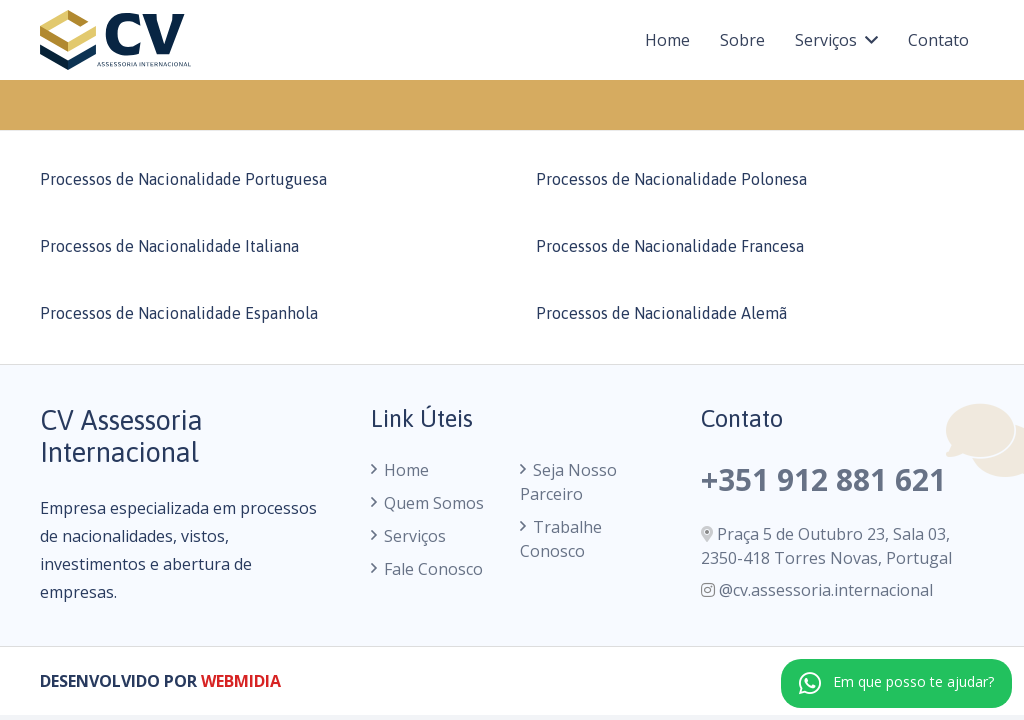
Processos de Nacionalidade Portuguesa (183, 179)
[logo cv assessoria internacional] (115, 40)
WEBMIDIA (241, 681)
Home (406, 470)
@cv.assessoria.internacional (826, 590)
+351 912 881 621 (823, 479)
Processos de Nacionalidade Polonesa (671, 179)
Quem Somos (434, 503)
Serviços (415, 536)
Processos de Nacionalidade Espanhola (179, 313)
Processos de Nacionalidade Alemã (661, 313)
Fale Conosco (433, 569)
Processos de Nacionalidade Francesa (670, 246)
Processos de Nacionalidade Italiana (169, 246)
